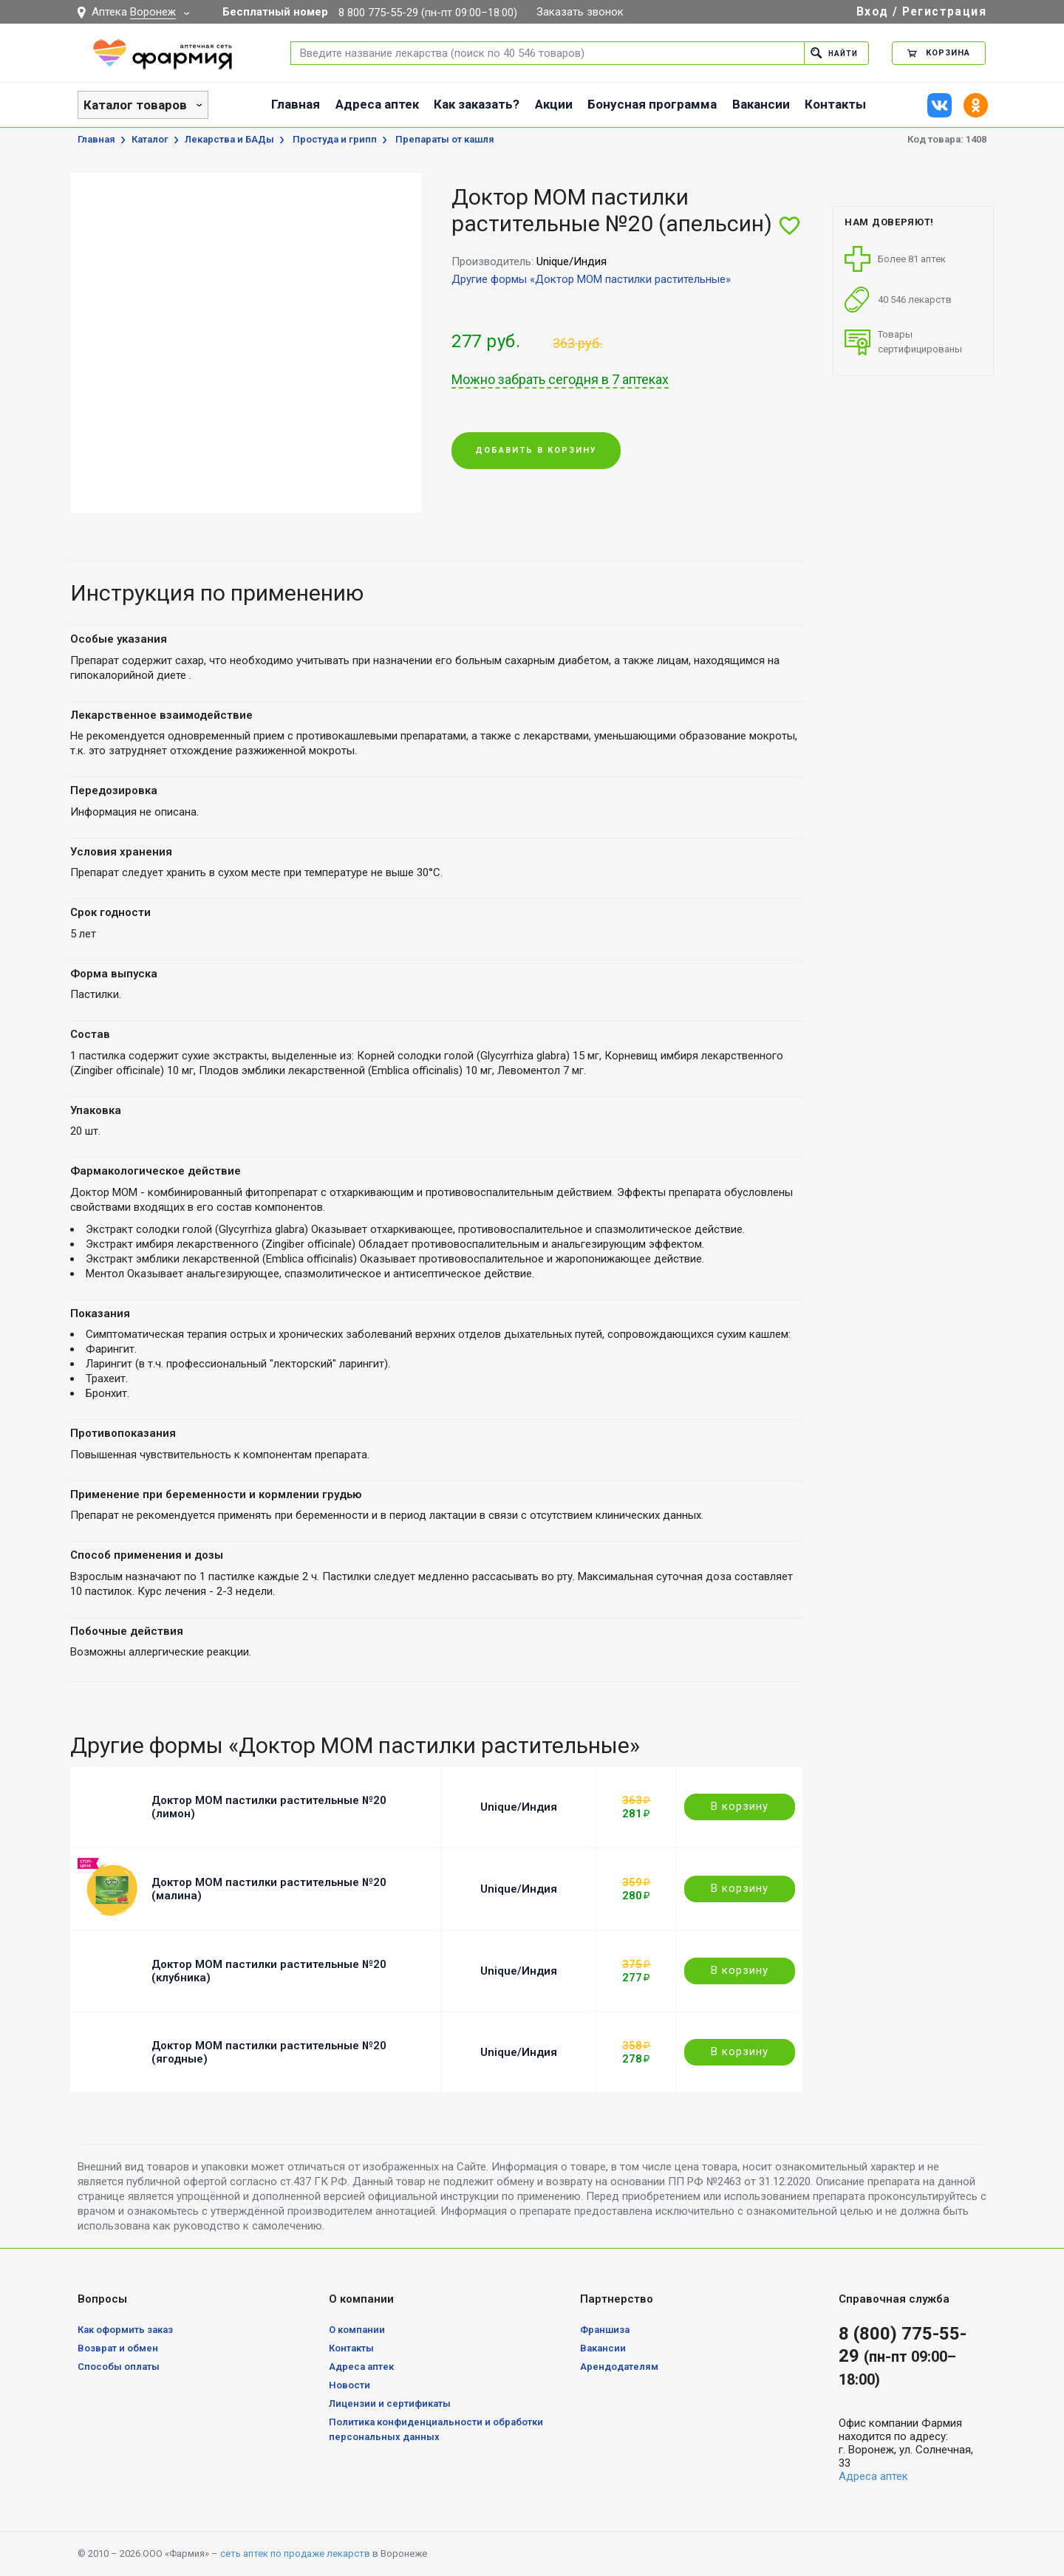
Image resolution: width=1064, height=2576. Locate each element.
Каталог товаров (135, 105)
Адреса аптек (377, 104)
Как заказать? (476, 104)
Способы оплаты (119, 2366)
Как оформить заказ (125, 2329)
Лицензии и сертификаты (390, 2403)
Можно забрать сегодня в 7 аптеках (560, 379)
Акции (554, 104)
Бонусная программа (652, 104)
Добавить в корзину (536, 451)
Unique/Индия (518, 1807)
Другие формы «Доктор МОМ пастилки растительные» (591, 279)
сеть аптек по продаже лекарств (295, 2553)
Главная (295, 104)
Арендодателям (619, 2366)
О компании (357, 2329)
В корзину (739, 1806)
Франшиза (605, 2329)
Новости (349, 2385)
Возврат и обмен (118, 2348)
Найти (832, 52)
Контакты (835, 104)
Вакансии (761, 104)
